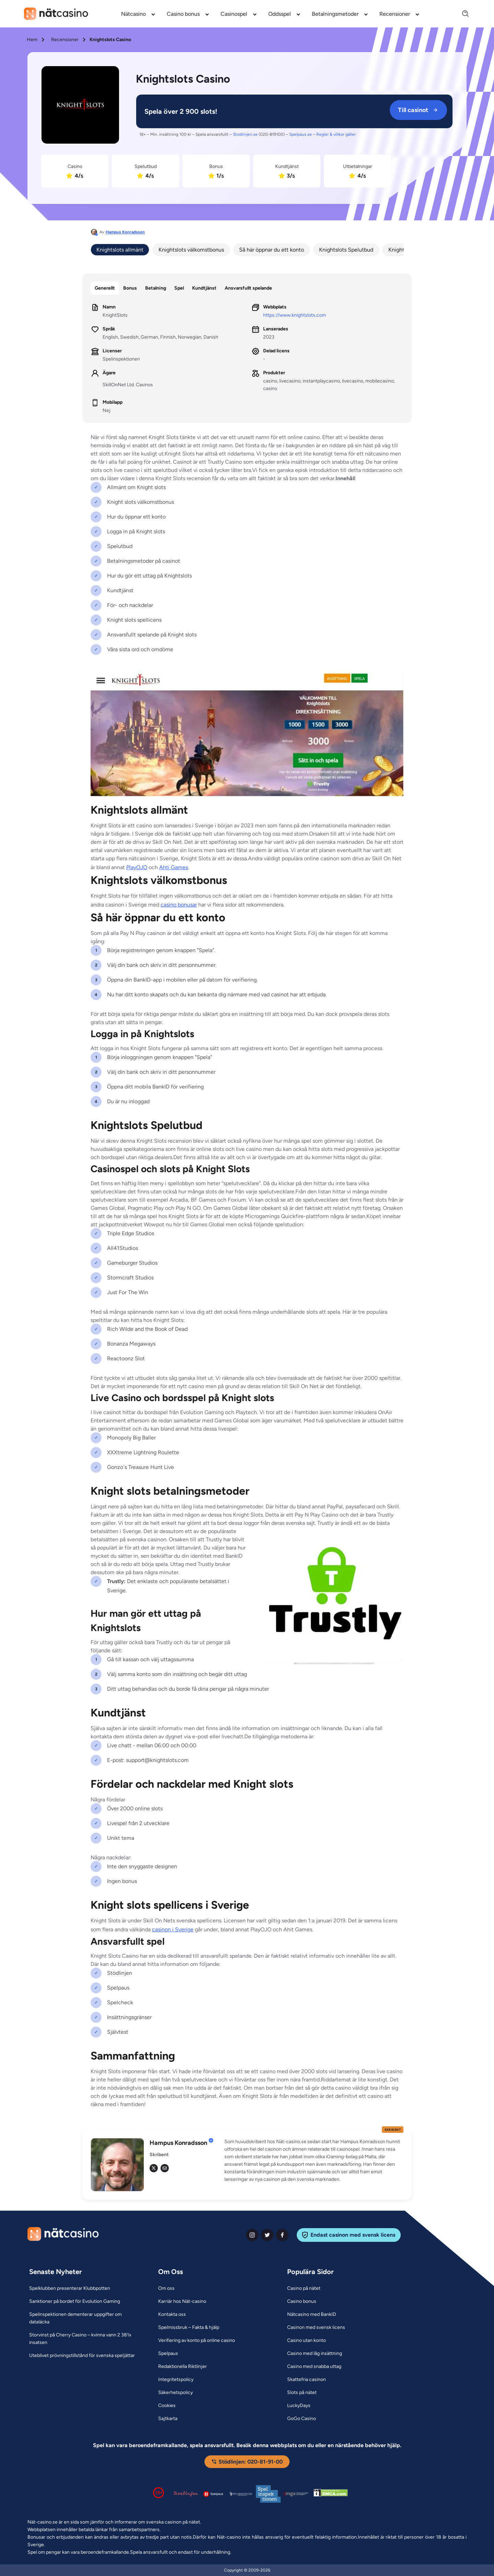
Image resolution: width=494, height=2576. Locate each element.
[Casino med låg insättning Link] (314, 2353)
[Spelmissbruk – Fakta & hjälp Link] (188, 2327)
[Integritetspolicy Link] (175, 2379)
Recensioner (65, 39)
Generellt (105, 288)
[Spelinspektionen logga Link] (268, 2494)
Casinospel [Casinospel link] (234, 14)
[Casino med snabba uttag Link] (314, 2366)
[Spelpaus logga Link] (213, 2494)
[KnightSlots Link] (80, 106)
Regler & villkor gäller (336, 134)
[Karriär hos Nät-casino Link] (182, 2301)
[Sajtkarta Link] (167, 2418)
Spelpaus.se (300, 134)
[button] (313, 2160)
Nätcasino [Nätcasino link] (133, 14)
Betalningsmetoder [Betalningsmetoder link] (335, 14)
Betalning (155, 288)
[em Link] (165, 2168)
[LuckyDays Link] (298, 2405)
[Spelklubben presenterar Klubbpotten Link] (69, 2288)
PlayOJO (136, 867)
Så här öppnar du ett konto (271, 249)
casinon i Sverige (172, 1929)
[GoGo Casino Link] (301, 2418)
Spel (179, 288)
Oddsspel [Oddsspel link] (279, 14)
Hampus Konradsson (125, 232)
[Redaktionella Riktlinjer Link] (182, 2366)
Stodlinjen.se (245, 134)
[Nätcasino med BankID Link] (311, 2314)
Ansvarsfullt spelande (248, 288)
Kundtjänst (204, 288)
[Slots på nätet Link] (302, 2392)
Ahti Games (173, 867)
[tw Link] (154, 2168)
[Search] (461, 14)
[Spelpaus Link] (168, 2353)
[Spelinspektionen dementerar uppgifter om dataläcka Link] (85, 2318)
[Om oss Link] (166, 2288)
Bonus (130, 288)
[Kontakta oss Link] (172, 2314)
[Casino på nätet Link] (303, 2288)
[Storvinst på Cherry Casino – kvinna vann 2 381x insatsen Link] (85, 2338)
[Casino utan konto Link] (306, 2340)
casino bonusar (179, 904)
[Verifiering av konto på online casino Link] (196, 2340)
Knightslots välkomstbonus (191, 249)
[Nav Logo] (56, 13)
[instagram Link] (252, 2235)
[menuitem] (138, 13)
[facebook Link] (282, 2235)
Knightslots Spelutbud (346, 249)
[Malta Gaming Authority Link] (295, 2493)
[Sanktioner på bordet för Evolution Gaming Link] (74, 2301)
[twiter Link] (267, 2235)
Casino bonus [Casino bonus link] (183, 14)
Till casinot (418, 110)
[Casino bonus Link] (301, 2301)
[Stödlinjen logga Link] (186, 2493)
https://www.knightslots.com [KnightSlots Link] (294, 315)
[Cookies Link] (167, 2405)
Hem (32, 39)
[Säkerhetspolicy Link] (175, 2392)
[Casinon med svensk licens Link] (316, 2327)
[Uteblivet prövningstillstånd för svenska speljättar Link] (82, 2355)
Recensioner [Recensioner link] (394, 14)
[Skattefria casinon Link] (306, 2379)
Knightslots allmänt (119, 249)
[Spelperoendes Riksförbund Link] (240, 2494)
